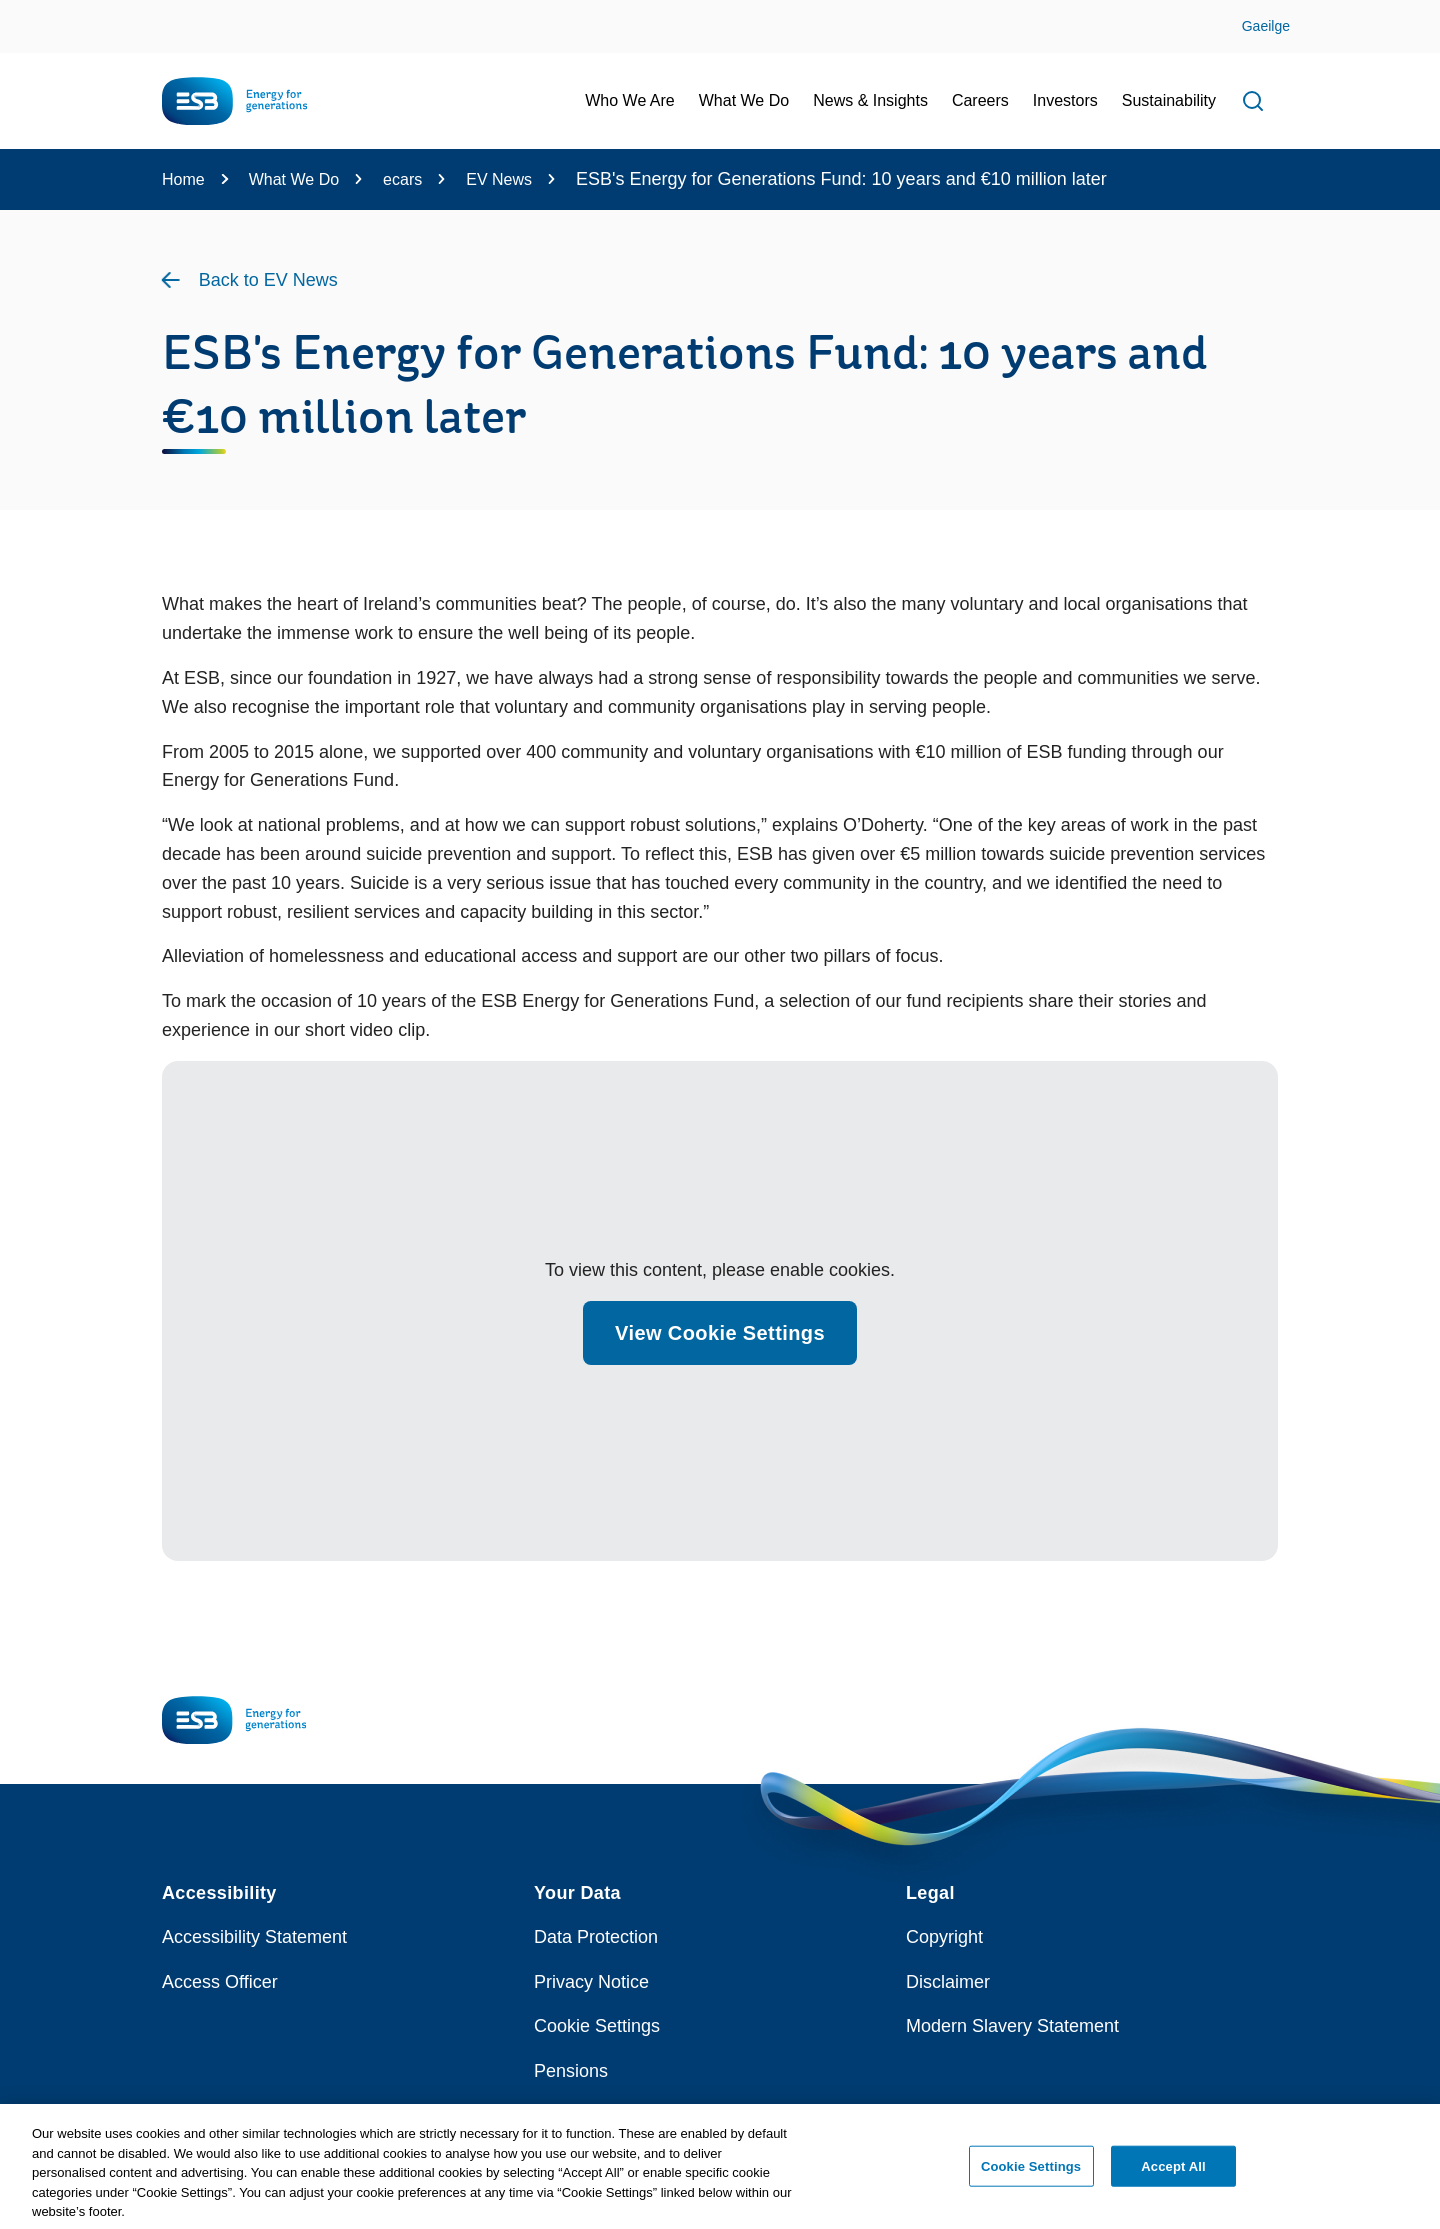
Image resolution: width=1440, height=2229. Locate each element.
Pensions (571, 2071)
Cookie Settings (597, 2026)
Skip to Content (32, 12)
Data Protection (596, 1937)
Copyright (944, 1937)
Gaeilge (1266, 26)
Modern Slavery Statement (1012, 2026)
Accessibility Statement (254, 1937)
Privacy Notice (591, 1982)
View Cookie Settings (720, 1333)
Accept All (1173, 2173)
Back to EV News (268, 280)
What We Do (294, 179)
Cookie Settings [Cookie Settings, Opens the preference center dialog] (1031, 2173)
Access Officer (220, 1982)
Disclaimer (948, 1982)
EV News (499, 179)
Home (183, 179)
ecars (402, 179)
